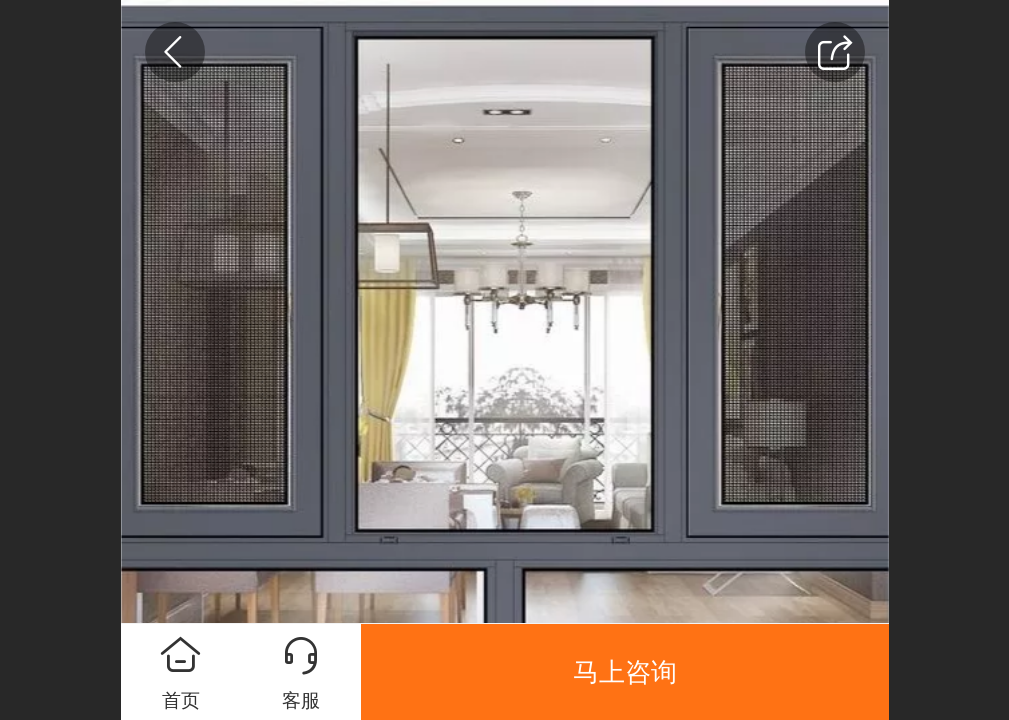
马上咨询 (625, 672)
